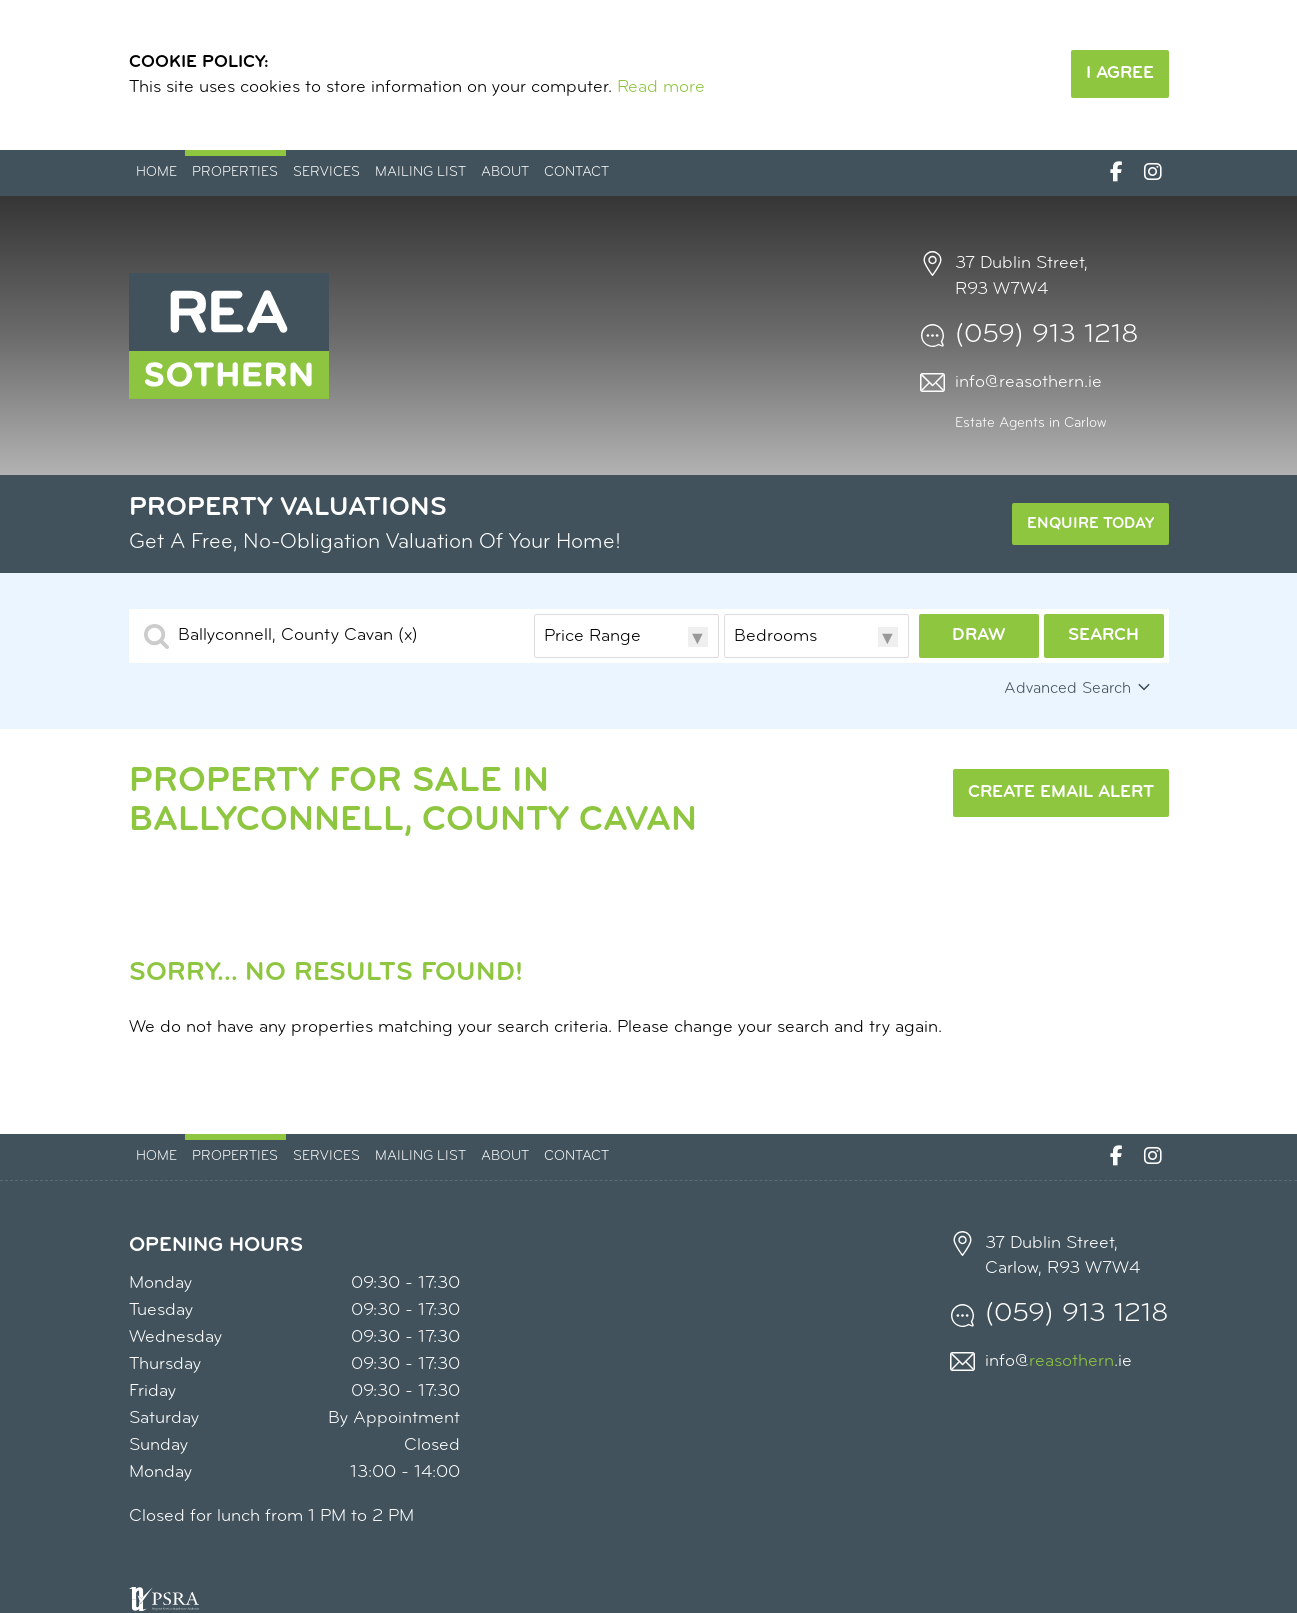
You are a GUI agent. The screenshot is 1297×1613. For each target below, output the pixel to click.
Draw (979, 635)
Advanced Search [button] (1079, 688)
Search (1103, 635)
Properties (235, 172)
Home (156, 172)
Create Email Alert (1061, 792)
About (505, 172)
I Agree (1120, 73)
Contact (576, 172)
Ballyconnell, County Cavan (298, 636)
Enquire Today (1090, 524)
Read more (661, 87)
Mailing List (420, 172)
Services (326, 172)
